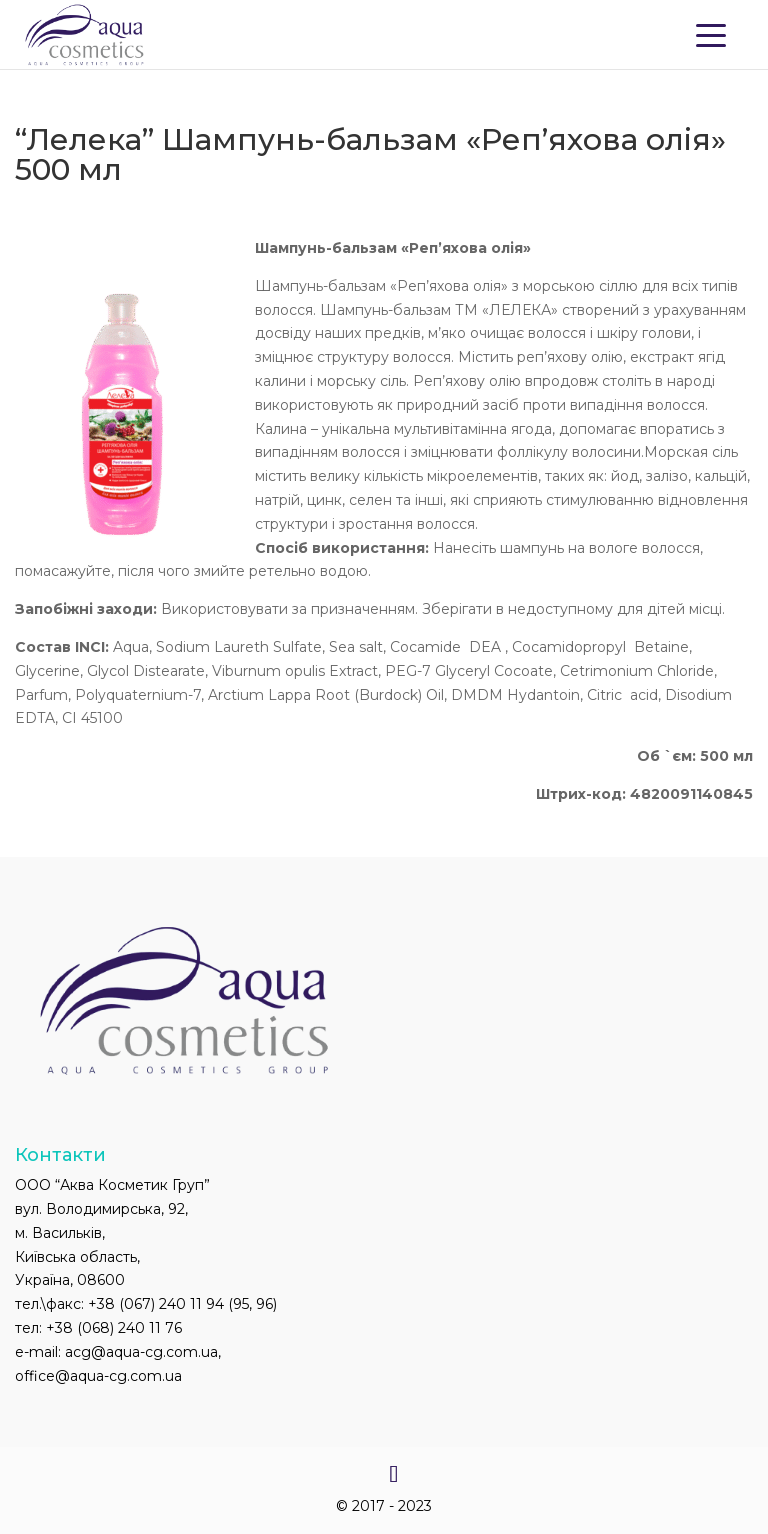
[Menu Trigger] (711, 34)
